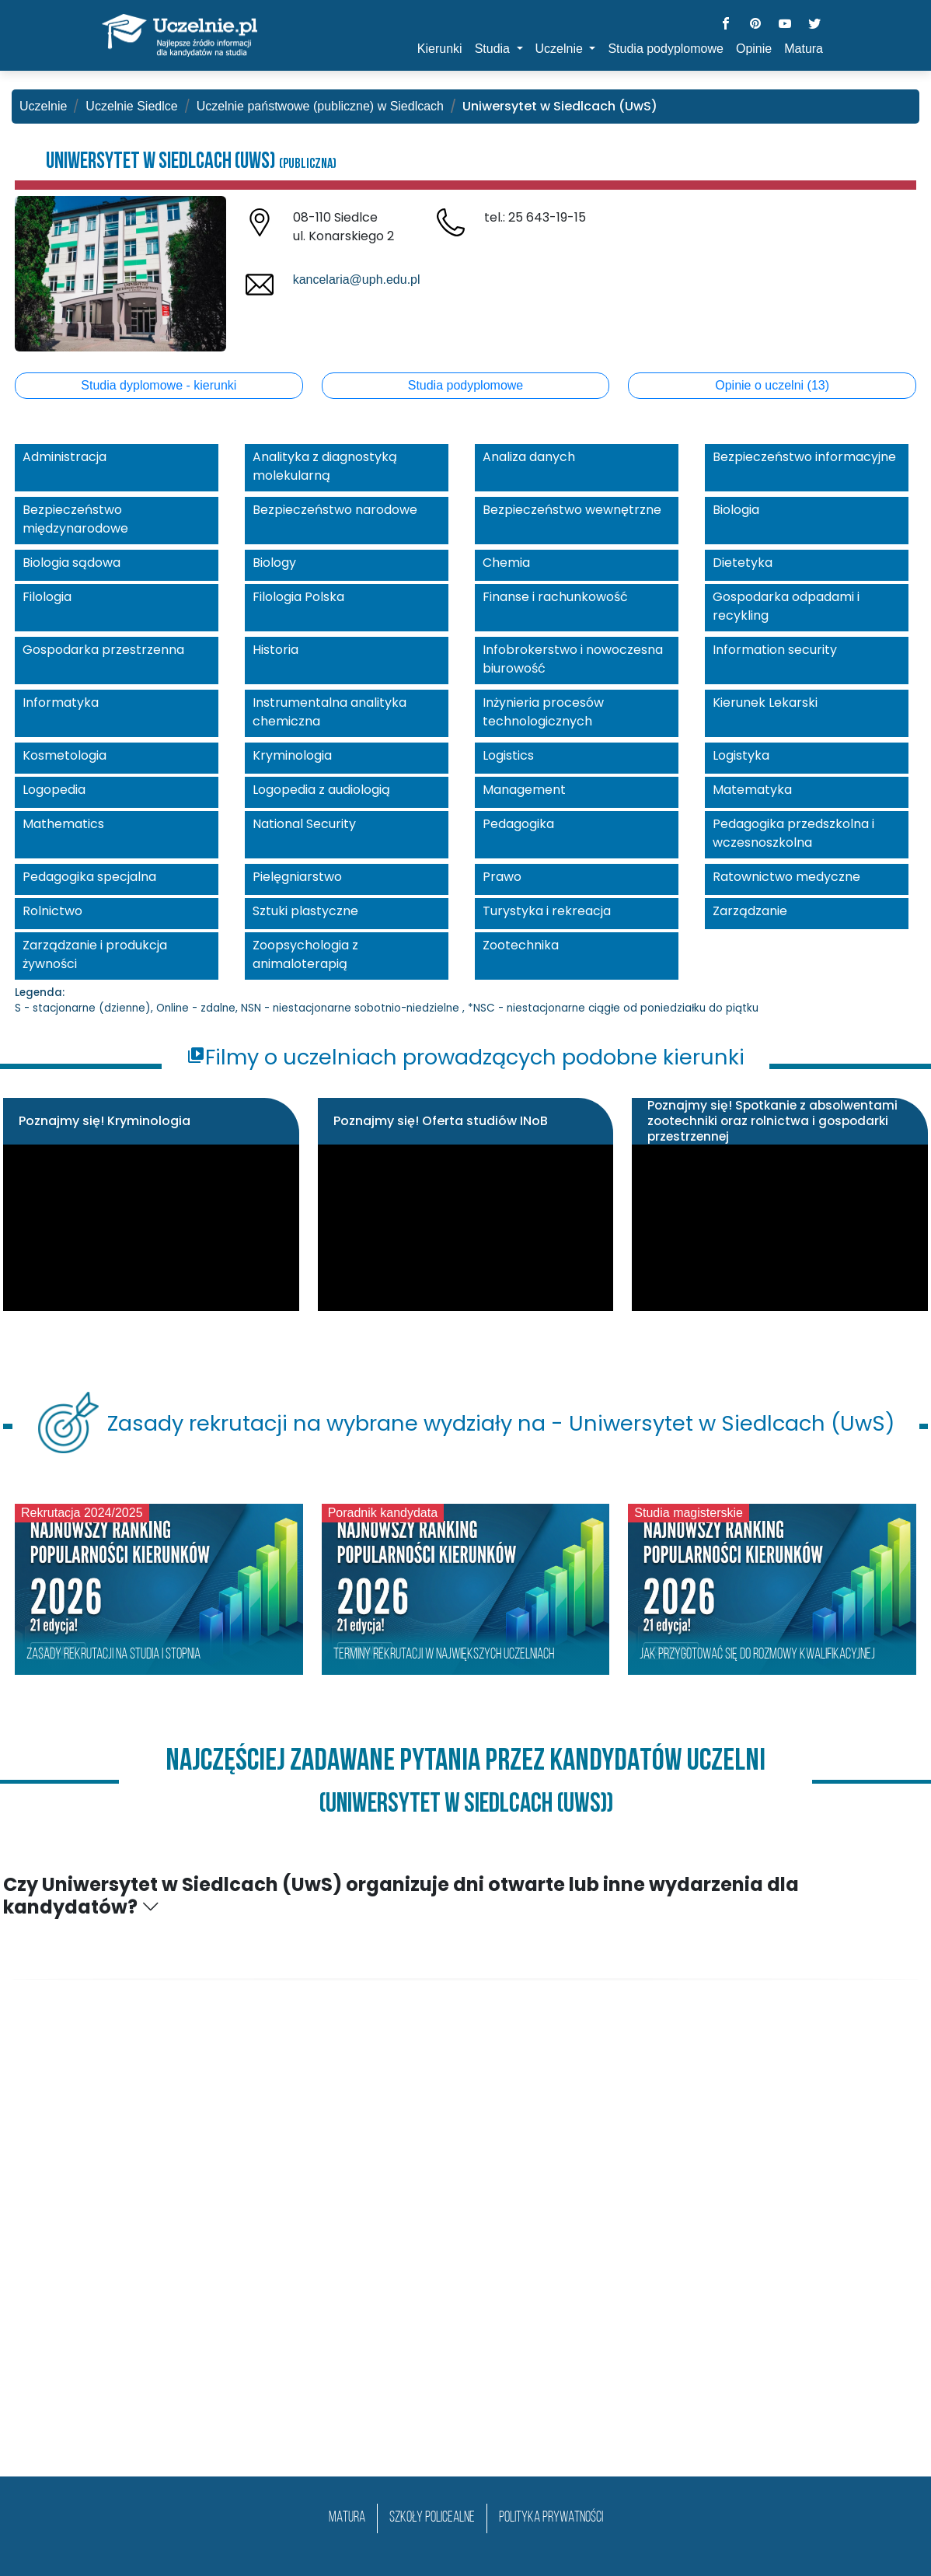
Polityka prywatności (551, 2518)
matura (347, 2518)
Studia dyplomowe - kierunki (158, 385)
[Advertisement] (465, 2245)
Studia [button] (494, 48)
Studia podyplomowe (466, 385)
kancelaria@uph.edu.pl (356, 279)
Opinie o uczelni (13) (772, 385)
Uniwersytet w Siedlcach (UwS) (191, 162)
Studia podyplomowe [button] (666, 48)
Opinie (754, 48)
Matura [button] (803, 48)
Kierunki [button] (439, 48)
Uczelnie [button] (561, 48)
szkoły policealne (432, 2518)
